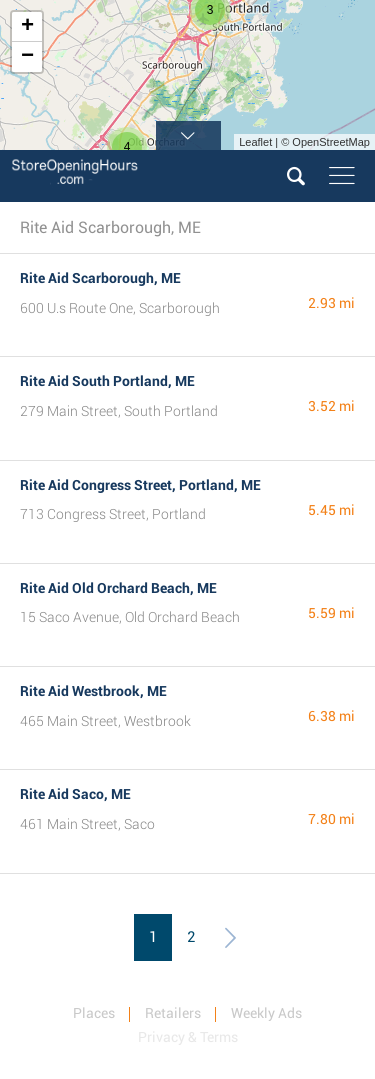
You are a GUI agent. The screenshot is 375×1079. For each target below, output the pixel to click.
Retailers (173, 1013)
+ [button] (27, 27)
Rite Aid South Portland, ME (107, 381)
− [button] (27, 57)
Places (94, 1013)
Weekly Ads (266, 1013)
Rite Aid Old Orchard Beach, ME (118, 588)
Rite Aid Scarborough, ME (100, 278)
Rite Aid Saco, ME (75, 794)
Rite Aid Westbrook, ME (93, 691)
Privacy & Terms (188, 1037)
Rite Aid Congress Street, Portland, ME (140, 485)
